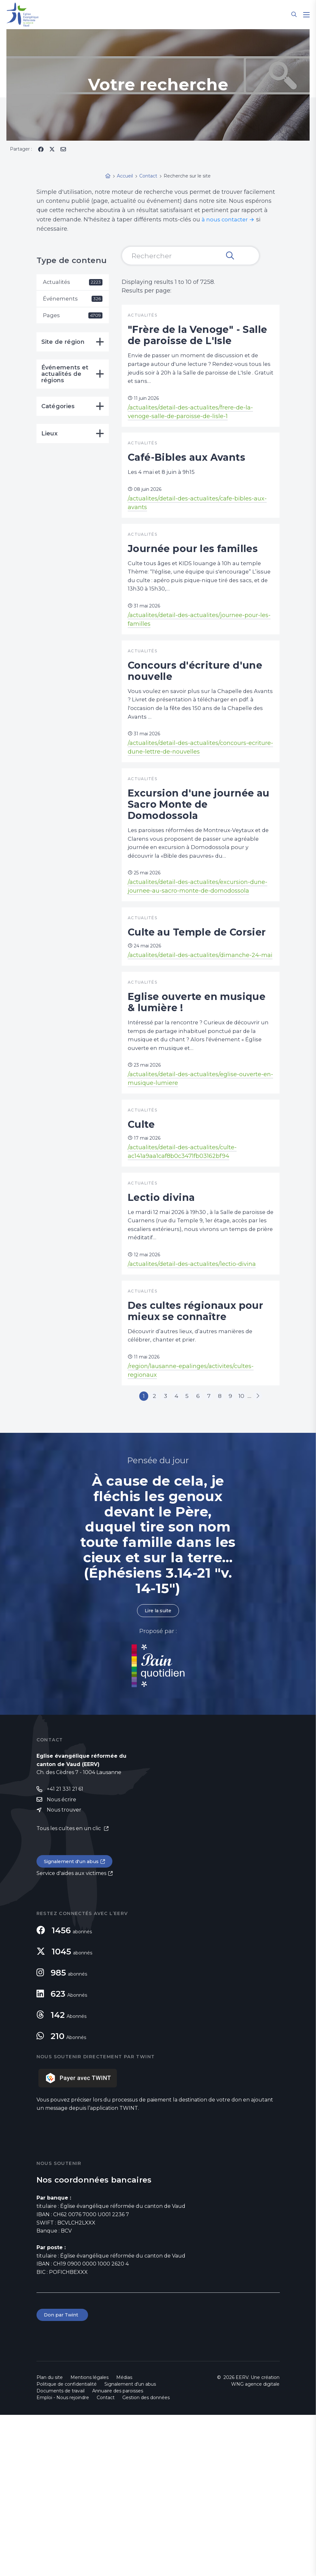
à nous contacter (226, 219)
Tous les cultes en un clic (69, 1988)
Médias (124, 2538)
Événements (73, 299)
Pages (73, 316)
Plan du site (49, 2538)
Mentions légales (89, 2538)
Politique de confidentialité (66, 2545)
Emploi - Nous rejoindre (62, 2559)
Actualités (73, 282)
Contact (106, 2559)
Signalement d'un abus (73, 2021)
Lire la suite (158, 1768)
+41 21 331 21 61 (65, 1947)
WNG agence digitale (255, 2545)
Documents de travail (60, 2552)
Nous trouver (64, 1969)
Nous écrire (61, 1958)
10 (262, 1538)
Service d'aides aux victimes (71, 2033)
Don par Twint (63, 2476)
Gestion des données (146, 2559)
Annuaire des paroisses (117, 2552)
